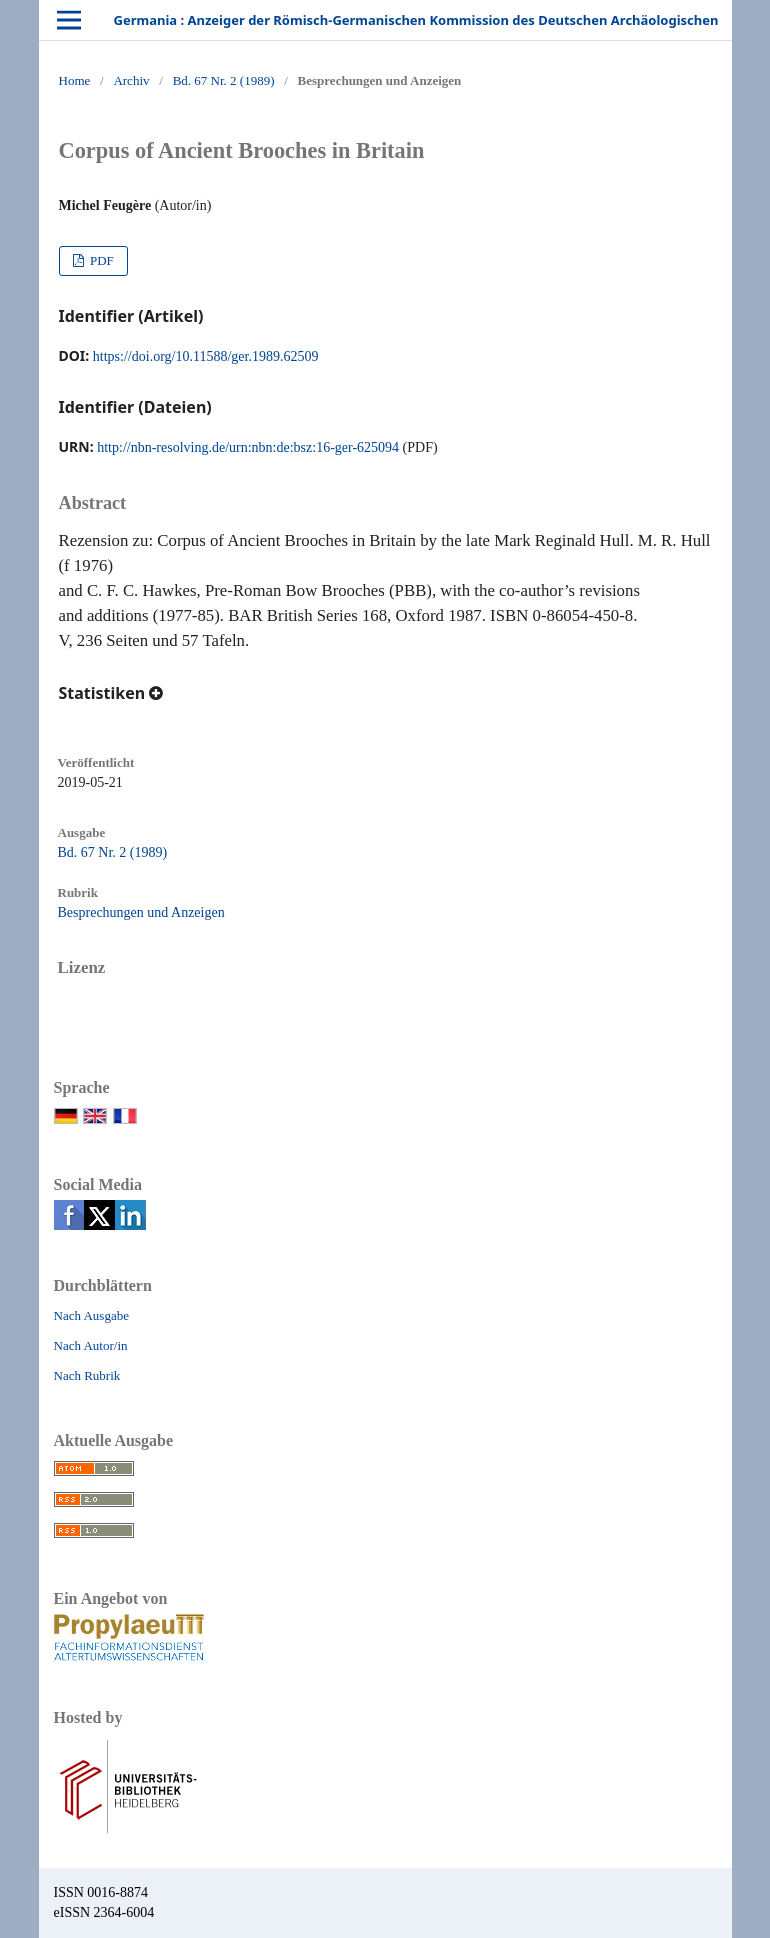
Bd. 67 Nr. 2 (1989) (224, 80)
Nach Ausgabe (91, 1315)
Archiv (131, 80)
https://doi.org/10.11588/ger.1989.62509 (206, 356)
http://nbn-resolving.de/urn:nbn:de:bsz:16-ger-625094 (248, 447)
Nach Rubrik (87, 1375)
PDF (100, 260)
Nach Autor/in (91, 1345)
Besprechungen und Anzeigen (141, 912)
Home (75, 80)
